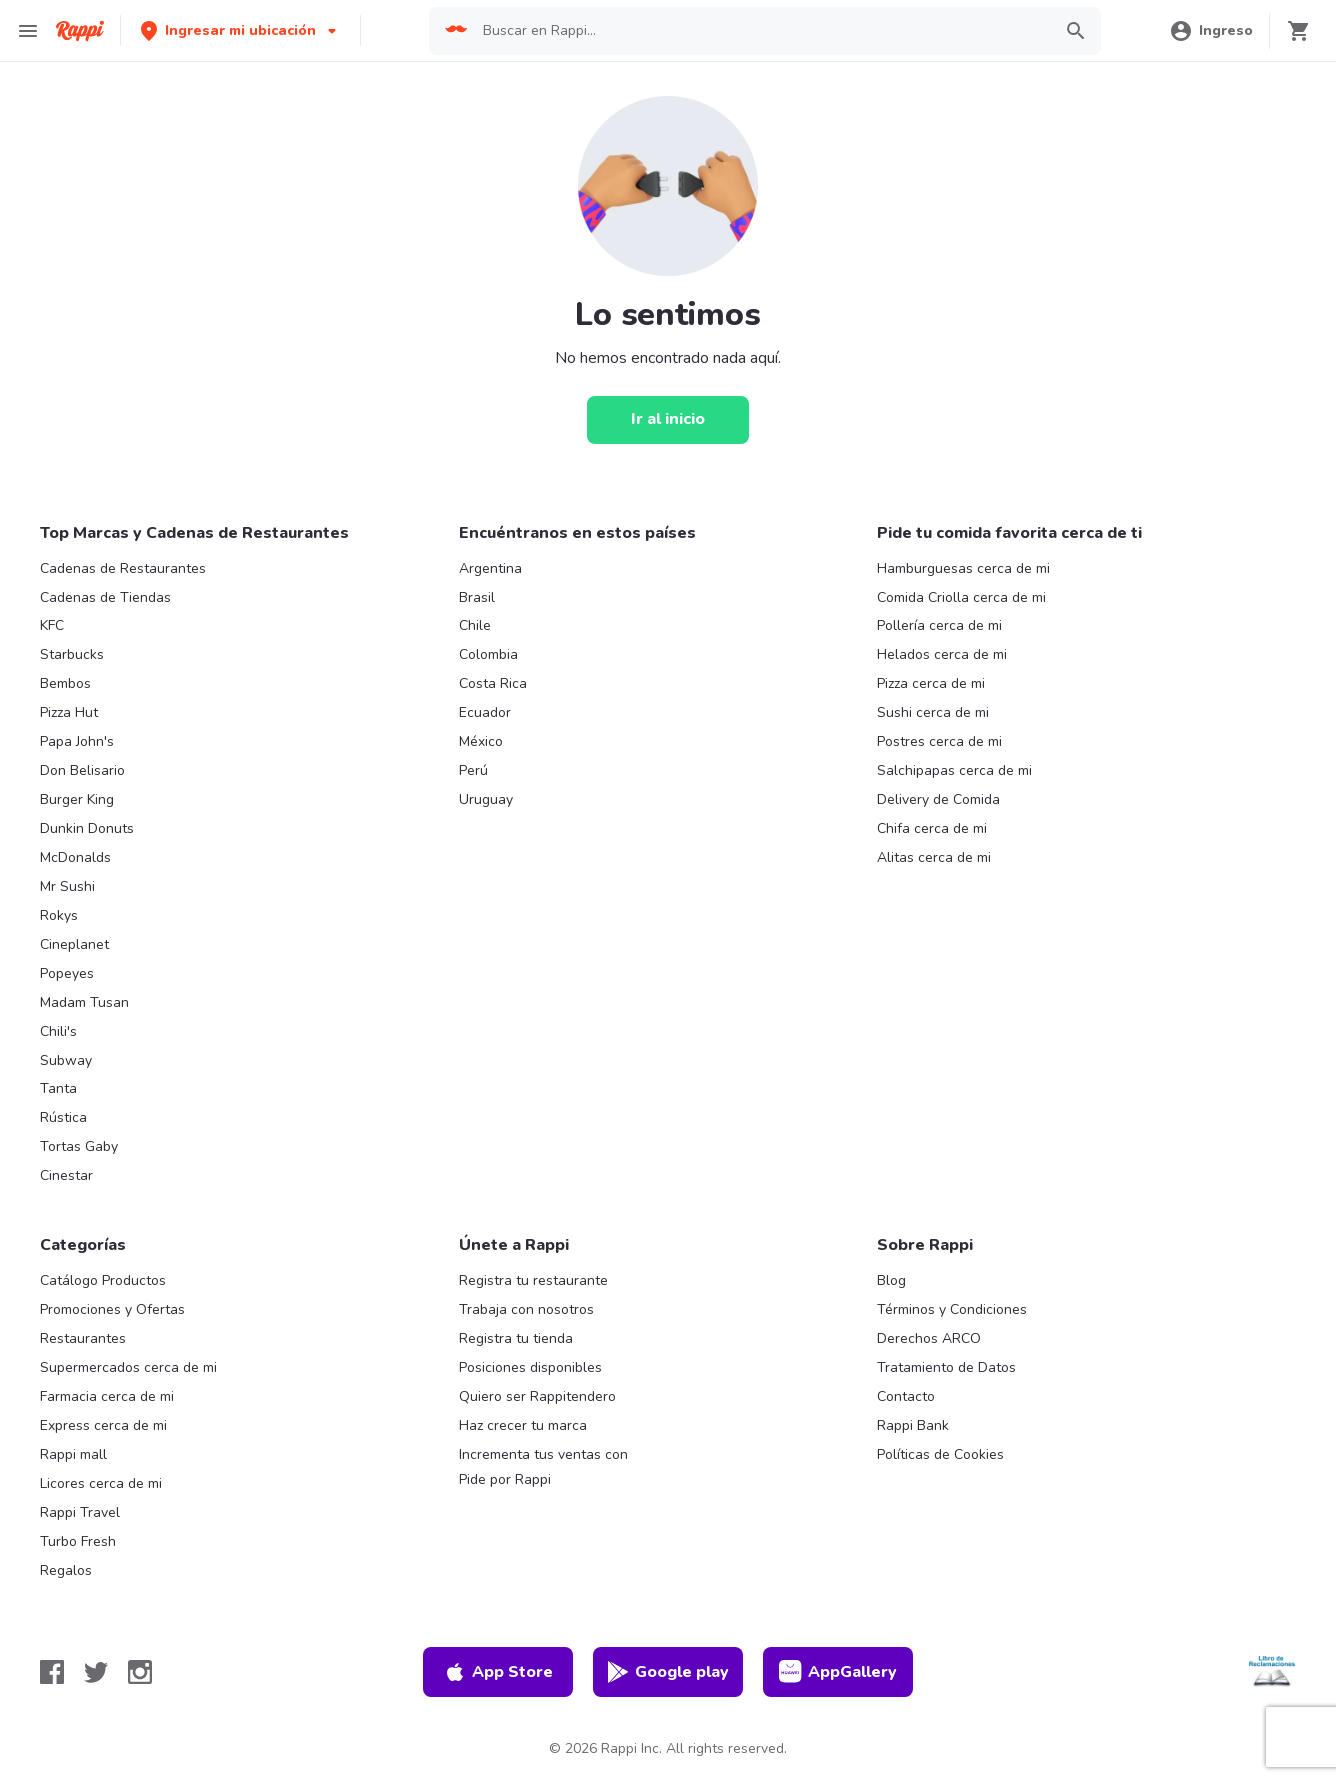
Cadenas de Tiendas (105, 597)
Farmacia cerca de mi (107, 1396)
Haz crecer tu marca (523, 1425)
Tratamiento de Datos (946, 1367)
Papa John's (77, 741)
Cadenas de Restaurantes (123, 568)
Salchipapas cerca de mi (954, 770)
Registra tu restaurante (533, 1280)
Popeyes (67, 973)
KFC (52, 625)
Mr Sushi (67, 886)
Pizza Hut (69, 712)
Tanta (58, 1088)
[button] (240, 30)
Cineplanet (74, 944)
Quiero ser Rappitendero (537, 1396)
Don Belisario (82, 770)
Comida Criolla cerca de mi (961, 597)
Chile (475, 625)
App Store (498, 1672)
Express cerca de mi (103, 1425)
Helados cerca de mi (942, 654)
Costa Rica (493, 683)
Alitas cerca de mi (934, 857)
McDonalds (75, 857)
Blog (891, 1280)
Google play (667, 1672)
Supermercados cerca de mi (128, 1367)
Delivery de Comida (938, 799)
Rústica (63, 1117)
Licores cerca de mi (101, 1483)
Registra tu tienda (516, 1338)
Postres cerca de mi (939, 741)
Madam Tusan (84, 1002)
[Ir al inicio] (668, 420)
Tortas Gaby (79, 1146)
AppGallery (838, 1672)
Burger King (77, 799)
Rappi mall (73, 1454)
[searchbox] (760, 31)
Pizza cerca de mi (931, 683)
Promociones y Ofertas (112, 1309)
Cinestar (66, 1175)
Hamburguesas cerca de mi (963, 568)
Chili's (58, 1031)
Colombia (488, 654)
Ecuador (485, 712)
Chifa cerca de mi (932, 828)
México (481, 741)
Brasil (477, 597)
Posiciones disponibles (530, 1367)
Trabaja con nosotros (526, 1309)
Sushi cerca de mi (933, 712)
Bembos (65, 683)
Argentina (490, 568)
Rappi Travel (80, 1512)
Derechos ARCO (929, 1338)
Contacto (906, 1396)
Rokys (59, 915)
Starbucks (72, 654)
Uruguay (486, 799)
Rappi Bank (913, 1425)
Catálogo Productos (103, 1280)
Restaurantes (83, 1338)
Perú (473, 770)
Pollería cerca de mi (939, 625)
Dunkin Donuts (87, 828)
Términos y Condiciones (952, 1309)
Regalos (66, 1570)
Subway (66, 1060)
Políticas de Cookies (940, 1454)
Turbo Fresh (78, 1541)
